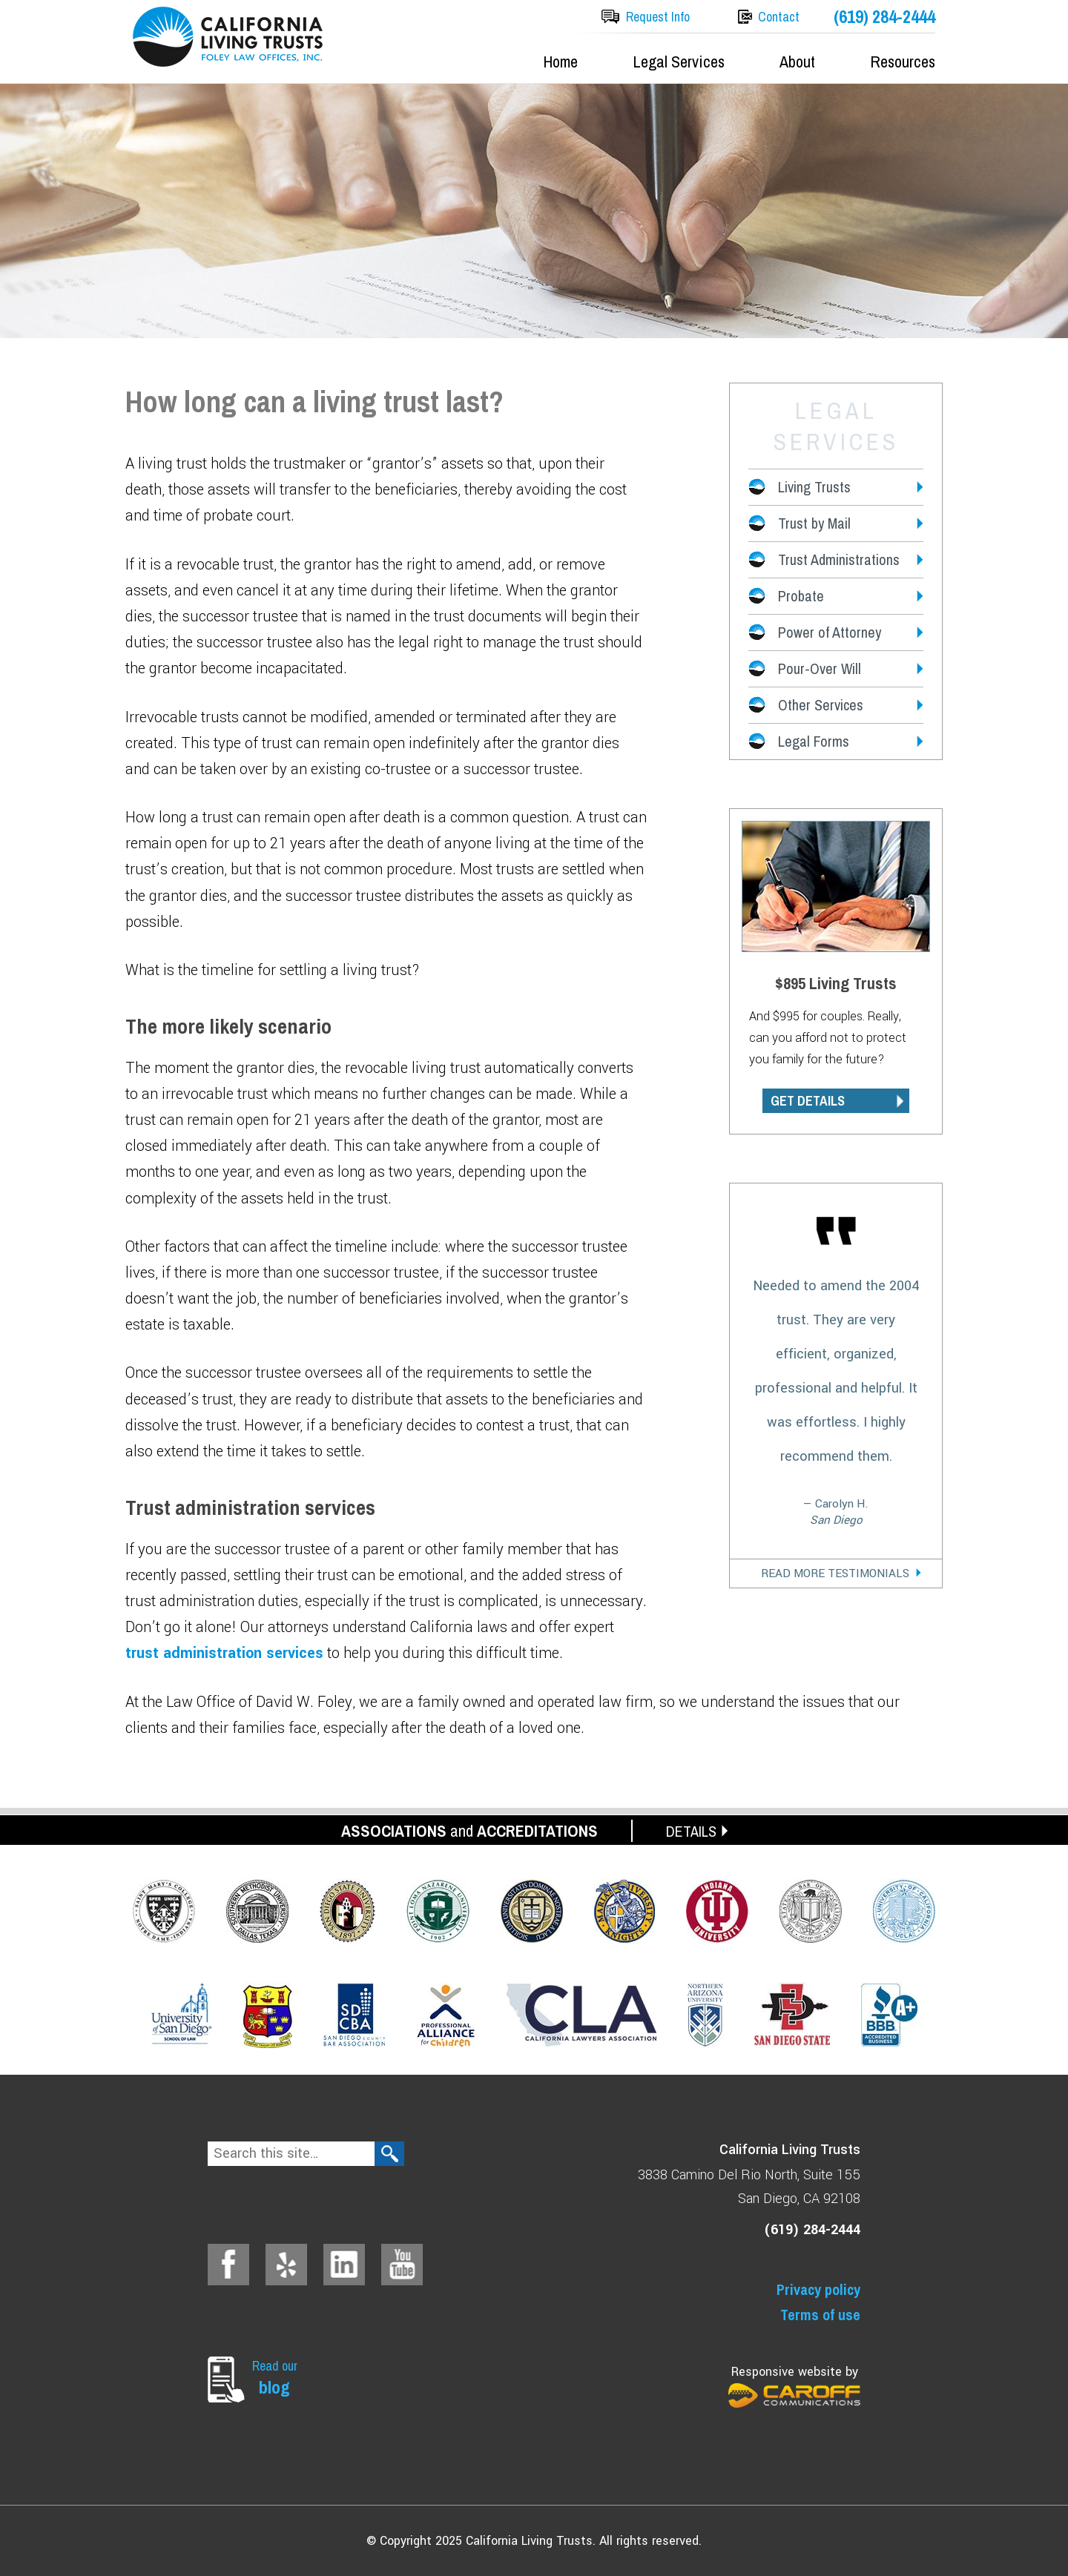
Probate (801, 596)
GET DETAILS (808, 1101)
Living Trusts (814, 487)
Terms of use (820, 2315)
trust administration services (224, 1653)
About (797, 61)
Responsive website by (794, 2385)
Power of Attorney (829, 632)
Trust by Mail (814, 523)
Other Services (820, 705)
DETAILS (691, 1831)
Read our (278, 2378)
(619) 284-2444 (884, 16)
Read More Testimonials (835, 1573)
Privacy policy (818, 2289)
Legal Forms (813, 741)
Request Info (658, 17)
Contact (779, 17)
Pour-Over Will (819, 668)
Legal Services (679, 61)
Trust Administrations (839, 559)
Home (560, 61)
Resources (902, 61)
